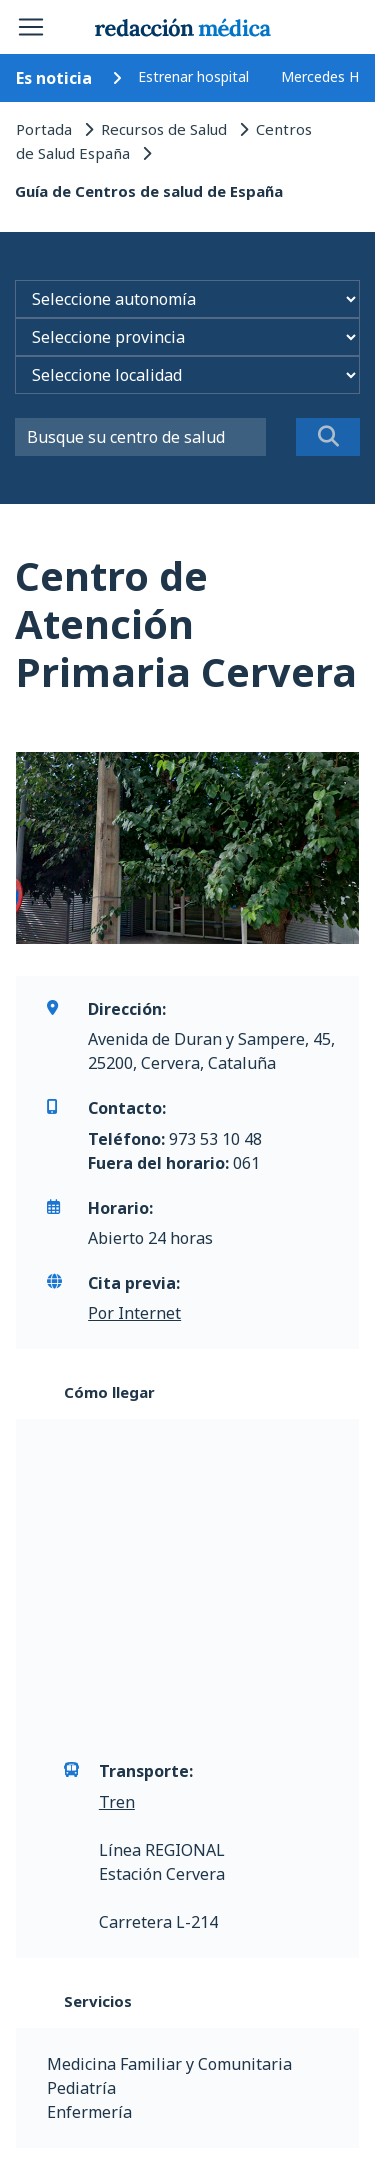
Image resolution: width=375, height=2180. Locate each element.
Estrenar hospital (193, 76)
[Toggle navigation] (31, 27)
